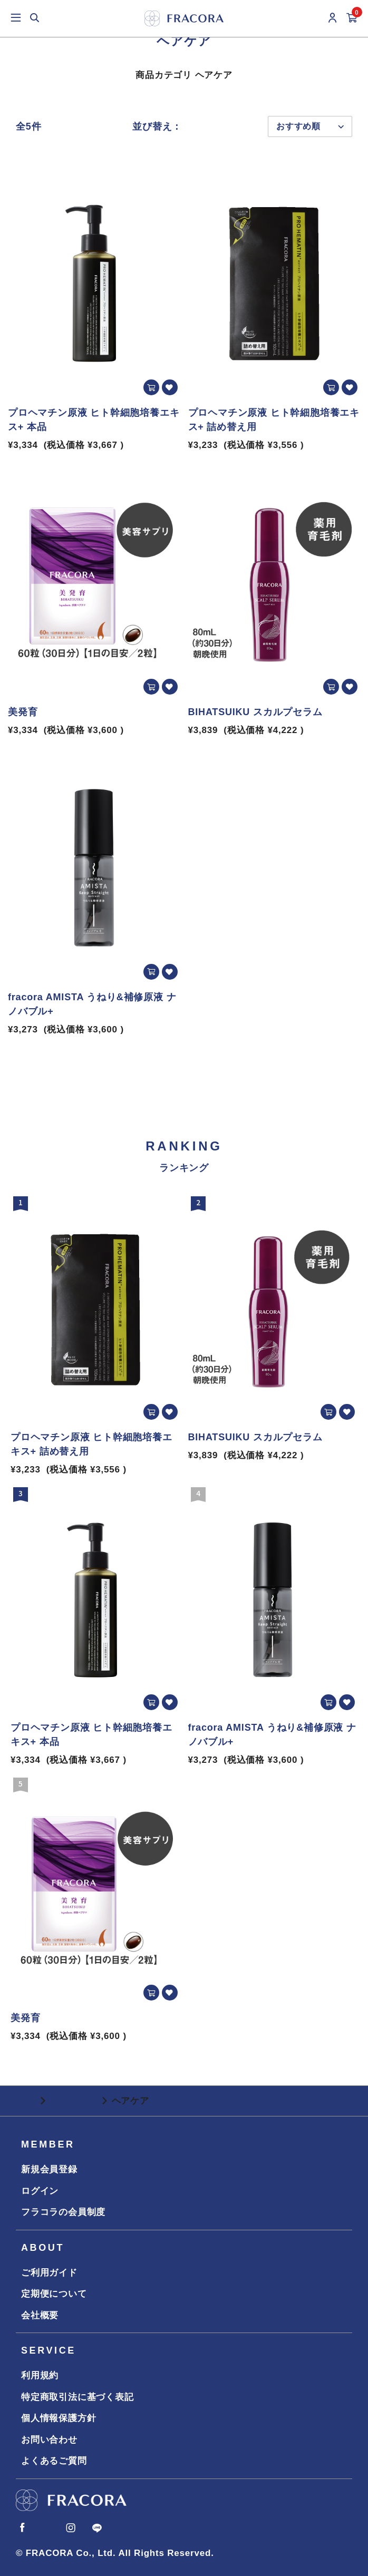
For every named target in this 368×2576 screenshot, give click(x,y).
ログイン (40, 2191)
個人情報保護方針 (58, 2418)
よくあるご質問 (54, 2461)
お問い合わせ (49, 2440)
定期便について (54, 2294)
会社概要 (40, 2315)
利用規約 (40, 2375)
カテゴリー (73, 2101)
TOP (25, 2101)
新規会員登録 (49, 2169)
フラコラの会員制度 (63, 2212)
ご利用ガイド (49, 2273)
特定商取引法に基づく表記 (77, 2397)
